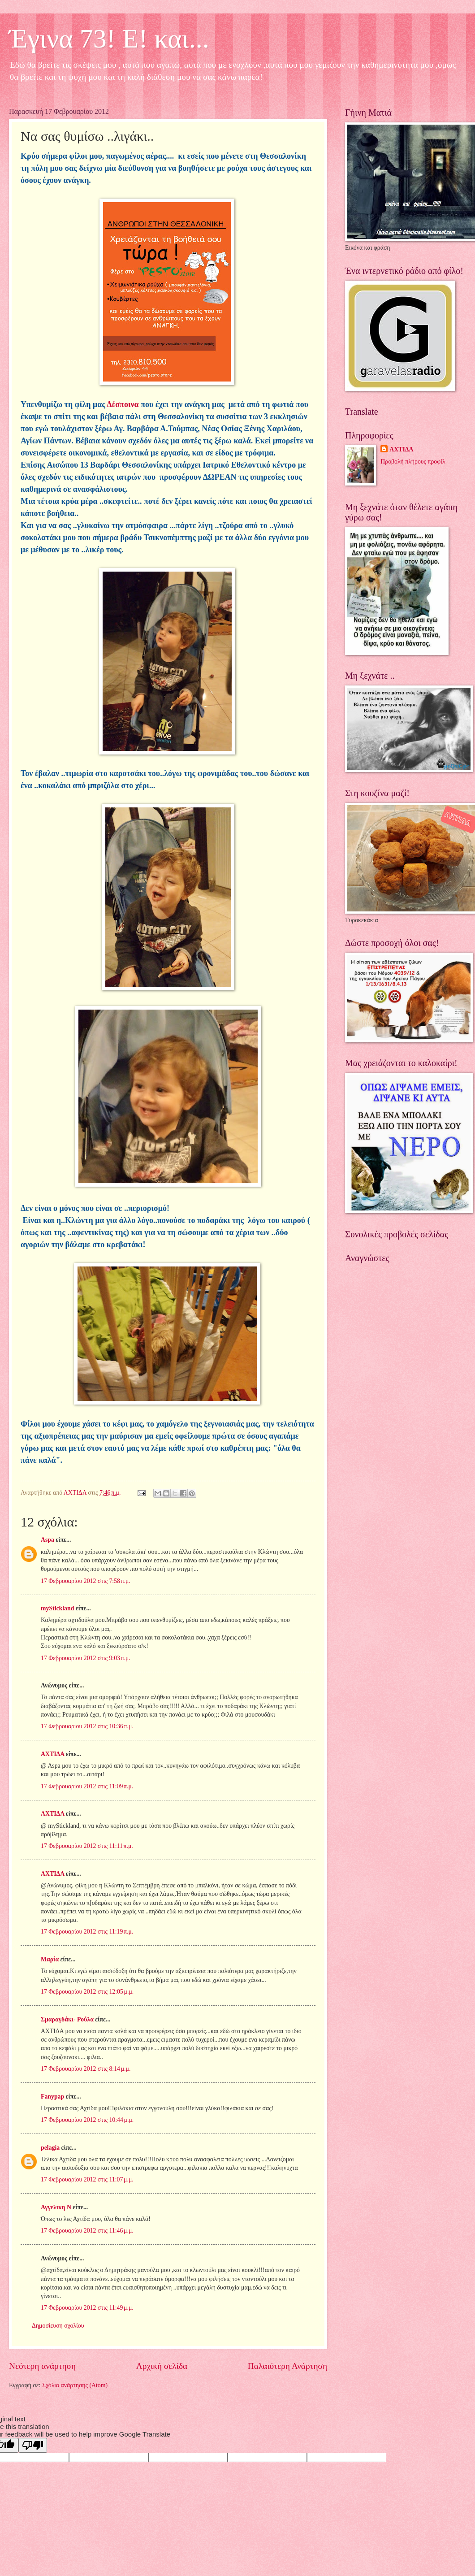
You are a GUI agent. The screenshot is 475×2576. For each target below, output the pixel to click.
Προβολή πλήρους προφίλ (412, 461)
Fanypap (52, 2096)
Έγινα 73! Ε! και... (109, 38)
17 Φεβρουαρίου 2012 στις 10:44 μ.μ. (87, 2119)
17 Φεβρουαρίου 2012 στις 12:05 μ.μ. (87, 1991)
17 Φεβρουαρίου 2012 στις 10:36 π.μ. (87, 1726)
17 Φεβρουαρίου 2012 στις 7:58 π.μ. (85, 1581)
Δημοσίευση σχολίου (58, 2325)
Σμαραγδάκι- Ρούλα (67, 2019)
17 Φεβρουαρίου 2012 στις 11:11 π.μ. (87, 1846)
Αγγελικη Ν (56, 2207)
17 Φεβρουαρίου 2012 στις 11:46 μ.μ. (87, 2230)
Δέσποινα (122, 404)
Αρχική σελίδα (161, 2366)
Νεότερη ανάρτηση (42, 2366)
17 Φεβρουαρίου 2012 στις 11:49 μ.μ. (87, 2307)
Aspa (47, 1539)
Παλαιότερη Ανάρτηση (287, 2366)
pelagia (50, 2147)
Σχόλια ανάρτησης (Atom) (75, 2385)
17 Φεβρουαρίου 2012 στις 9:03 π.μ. (85, 1658)
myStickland (57, 1608)
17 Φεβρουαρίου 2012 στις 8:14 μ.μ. (85, 2068)
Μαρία (50, 1959)
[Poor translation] (32, 2445)
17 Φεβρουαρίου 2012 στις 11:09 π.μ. (87, 1786)
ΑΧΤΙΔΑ (52, 1754)
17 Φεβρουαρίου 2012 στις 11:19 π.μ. (87, 1931)
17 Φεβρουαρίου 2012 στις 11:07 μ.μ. (87, 2179)
